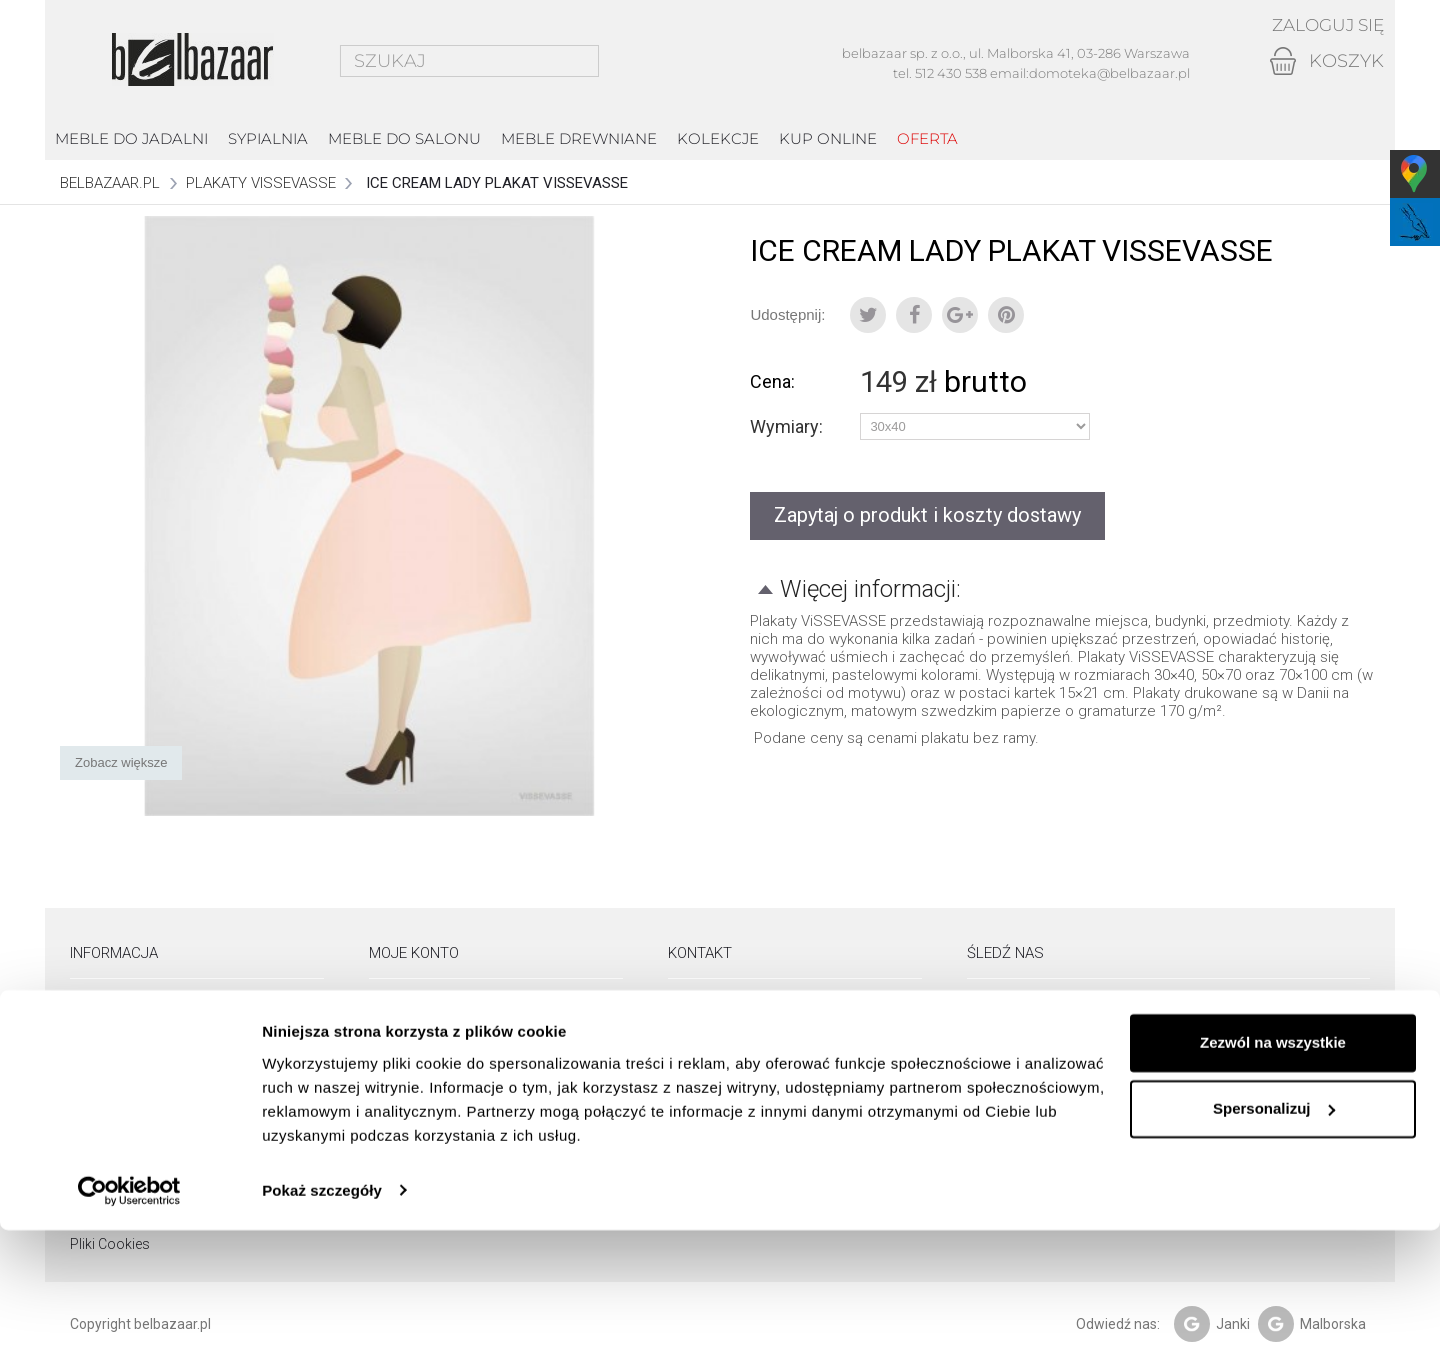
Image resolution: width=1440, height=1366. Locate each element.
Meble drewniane (579, 138)
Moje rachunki (413, 1036)
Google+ (960, 315)
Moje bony (402, 1114)
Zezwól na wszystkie (1273, 1179)
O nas (88, 1036)
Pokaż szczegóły (322, 1326)
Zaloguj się (1323, 25)
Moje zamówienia (424, 1010)
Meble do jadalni (131, 138)
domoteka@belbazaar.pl (1109, 73)
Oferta (927, 138)
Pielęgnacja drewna (131, 1114)
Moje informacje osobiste (450, 1088)
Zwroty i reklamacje (131, 1088)
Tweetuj (868, 315)
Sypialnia (268, 138)
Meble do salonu (404, 138)
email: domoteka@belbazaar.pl (764, 1088)
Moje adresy (407, 1062)
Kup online (828, 138)
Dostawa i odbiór (124, 1062)
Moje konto (414, 953)
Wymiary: (788, 427)
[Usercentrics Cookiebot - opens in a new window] (129, 1327)
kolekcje (718, 138)
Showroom (106, 1010)
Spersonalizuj (1274, 1244)
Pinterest (1006, 315)
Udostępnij (914, 315)
